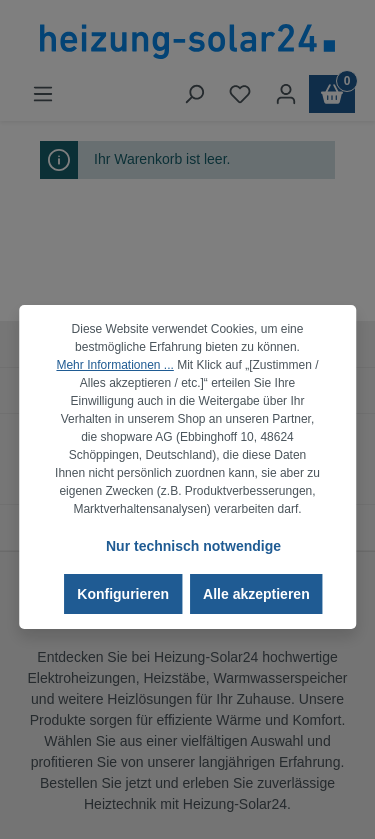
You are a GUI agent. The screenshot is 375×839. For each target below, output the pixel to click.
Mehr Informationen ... (114, 365)
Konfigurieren (123, 594)
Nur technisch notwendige (193, 546)
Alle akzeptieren (256, 594)
